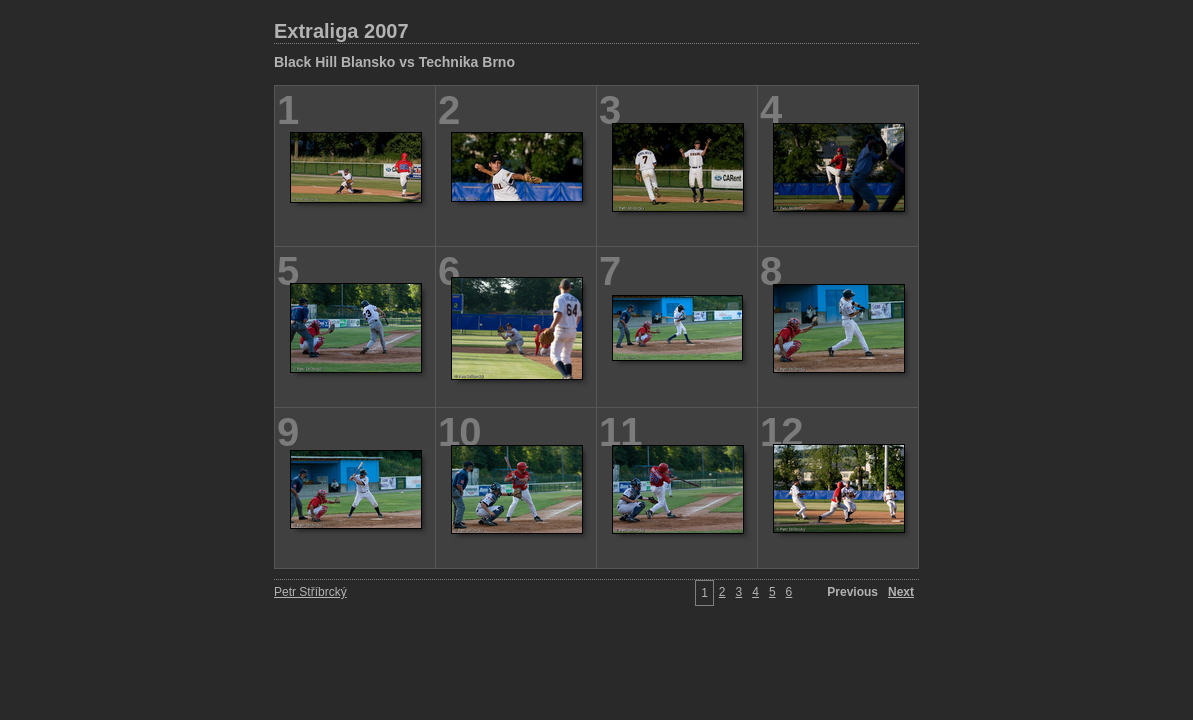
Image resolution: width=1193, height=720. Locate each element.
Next (901, 592)
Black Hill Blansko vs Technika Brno (394, 62)
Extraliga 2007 (341, 31)
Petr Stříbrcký (310, 592)
